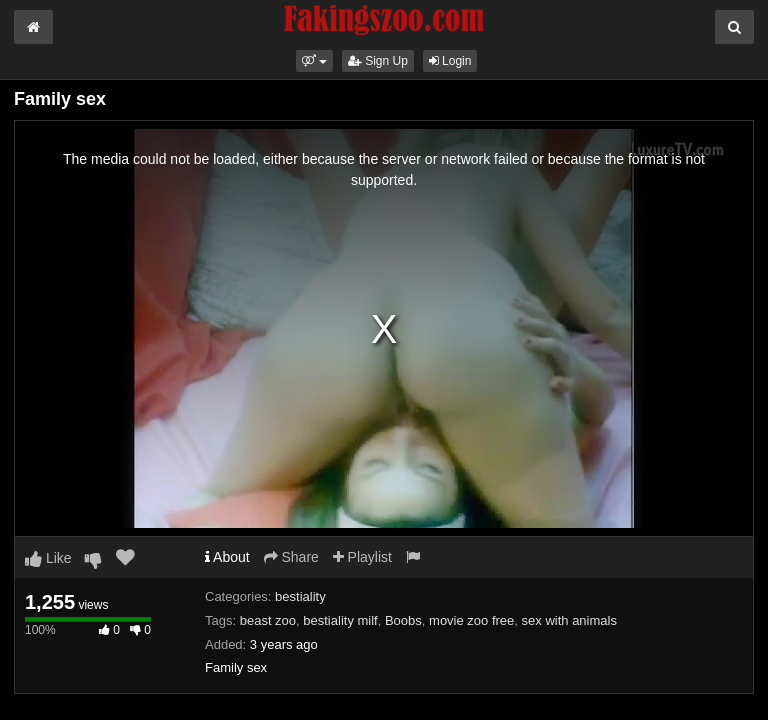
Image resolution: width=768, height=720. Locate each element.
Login (450, 61)
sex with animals (569, 620)
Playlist (362, 557)
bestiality (300, 596)
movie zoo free (471, 620)
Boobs (403, 620)
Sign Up (378, 61)
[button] (314, 61)
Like (48, 558)
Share (291, 557)
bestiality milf (340, 620)
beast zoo (268, 620)
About (227, 557)
